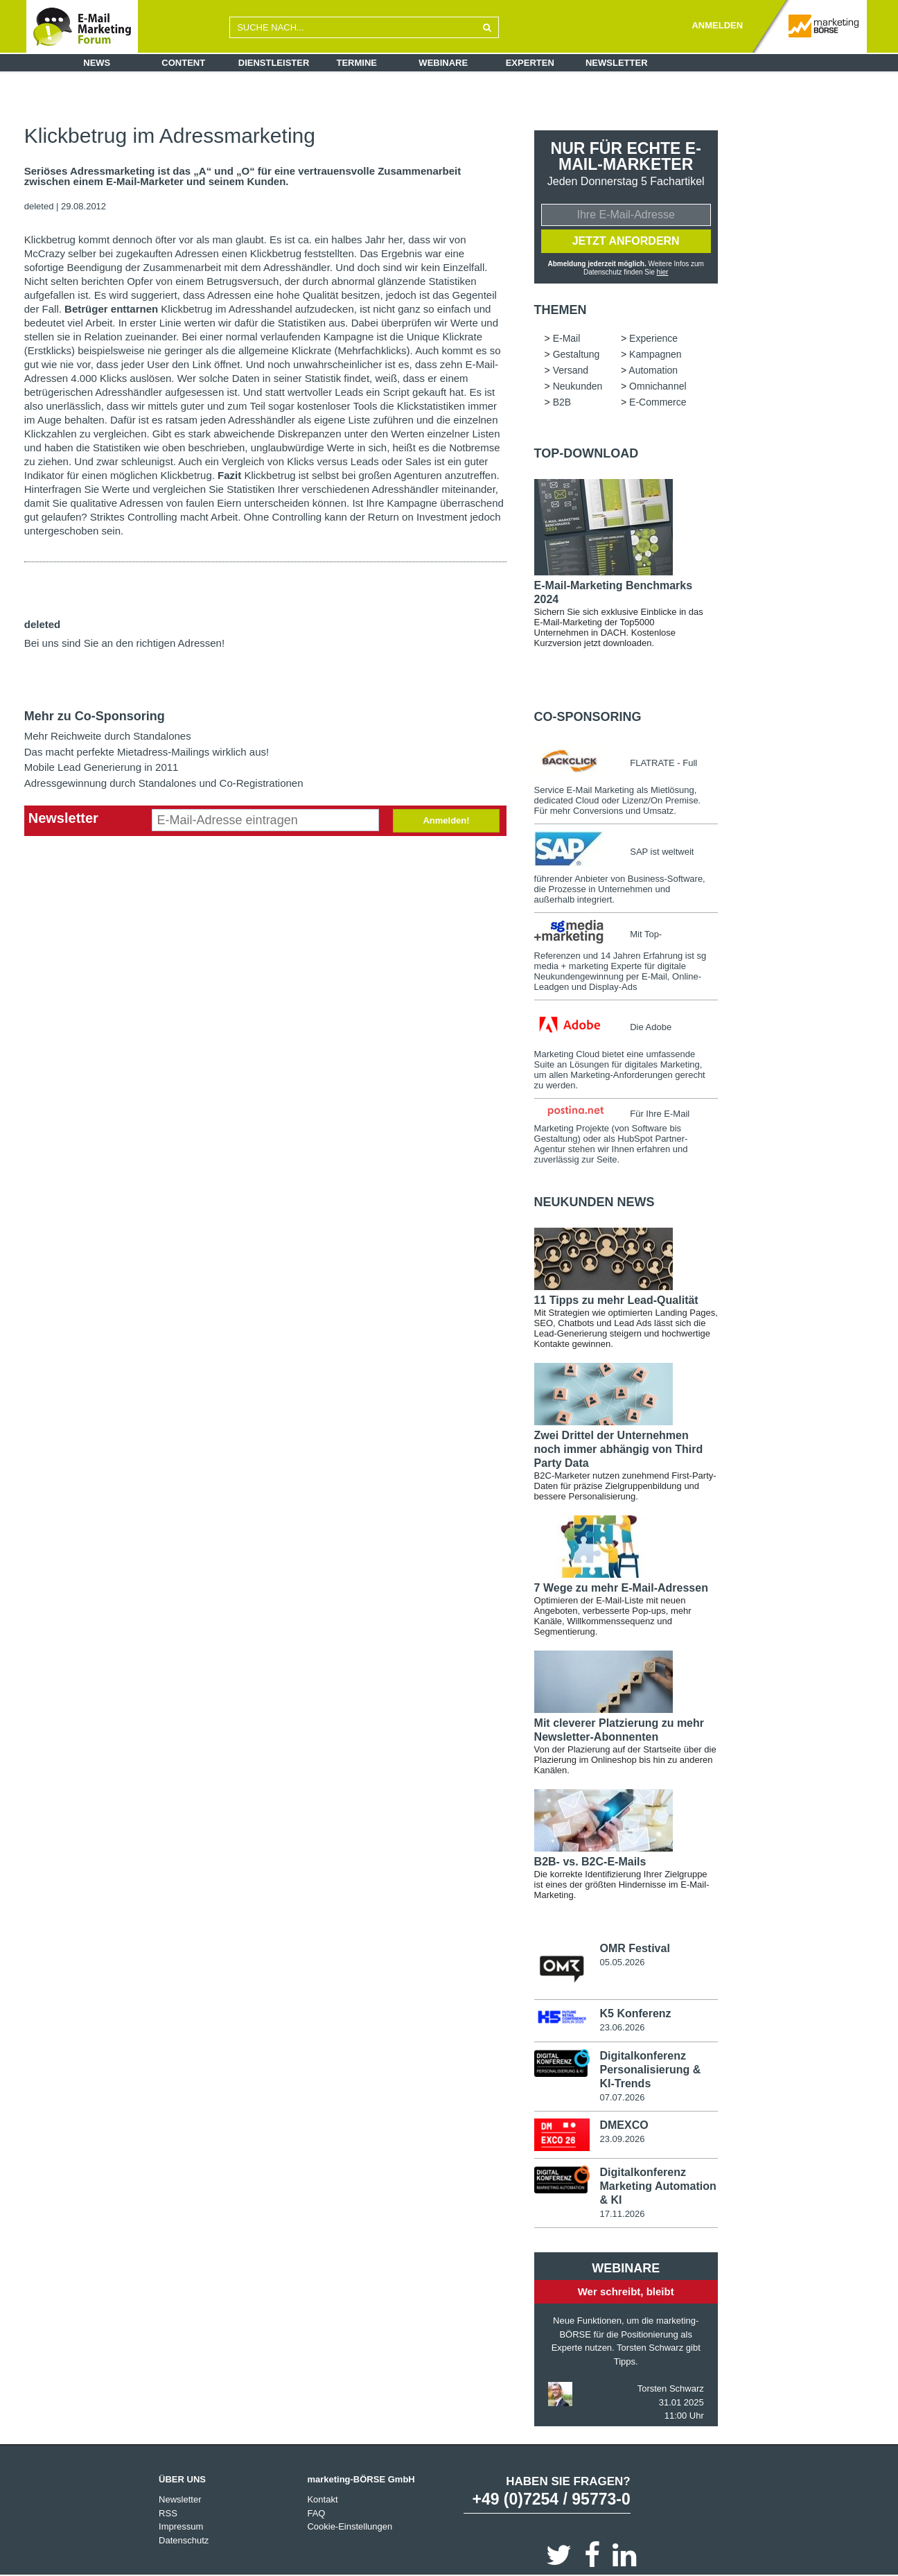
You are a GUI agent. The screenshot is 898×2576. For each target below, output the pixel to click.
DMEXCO (623, 2125)
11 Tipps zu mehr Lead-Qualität (616, 1300)
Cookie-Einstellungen (349, 2526)
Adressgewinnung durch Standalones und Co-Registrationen (163, 783)
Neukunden (578, 386)
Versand (570, 370)
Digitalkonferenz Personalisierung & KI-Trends (650, 2069)
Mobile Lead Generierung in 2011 (101, 767)
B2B (562, 402)
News (96, 63)
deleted (39, 206)
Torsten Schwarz (670, 2388)
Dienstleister (274, 63)
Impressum (181, 2526)
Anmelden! (446, 820)
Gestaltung (576, 354)
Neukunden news (594, 1202)
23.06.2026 (621, 2027)
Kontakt (322, 2499)
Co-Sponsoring (588, 717)
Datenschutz (184, 2539)
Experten (530, 63)
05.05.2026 (621, 1962)
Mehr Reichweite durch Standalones (107, 736)
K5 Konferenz (635, 2013)
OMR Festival (634, 1948)
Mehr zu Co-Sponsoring (94, 716)
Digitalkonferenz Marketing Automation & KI (657, 2185)
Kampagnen (655, 354)
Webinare (443, 63)
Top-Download (586, 453)
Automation (653, 370)
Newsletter (617, 63)
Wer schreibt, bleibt (626, 2291)
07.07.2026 (621, 2097)
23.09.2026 (621, 2139)
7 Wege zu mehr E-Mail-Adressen (621, 1588)
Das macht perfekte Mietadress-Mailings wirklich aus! (146, 752)
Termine (357, 63)
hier (663, 272)
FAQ (316, 2512)
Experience (653, 338)
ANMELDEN (717, 25)
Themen (560, 310)
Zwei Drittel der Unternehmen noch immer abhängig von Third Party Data (618, 1449)
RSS (168, 2512)
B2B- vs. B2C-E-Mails (590, 1862)
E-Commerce (657, 402)
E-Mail (567, 338)
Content (183, 63)
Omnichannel (658, 386)
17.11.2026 (621, 2213)
